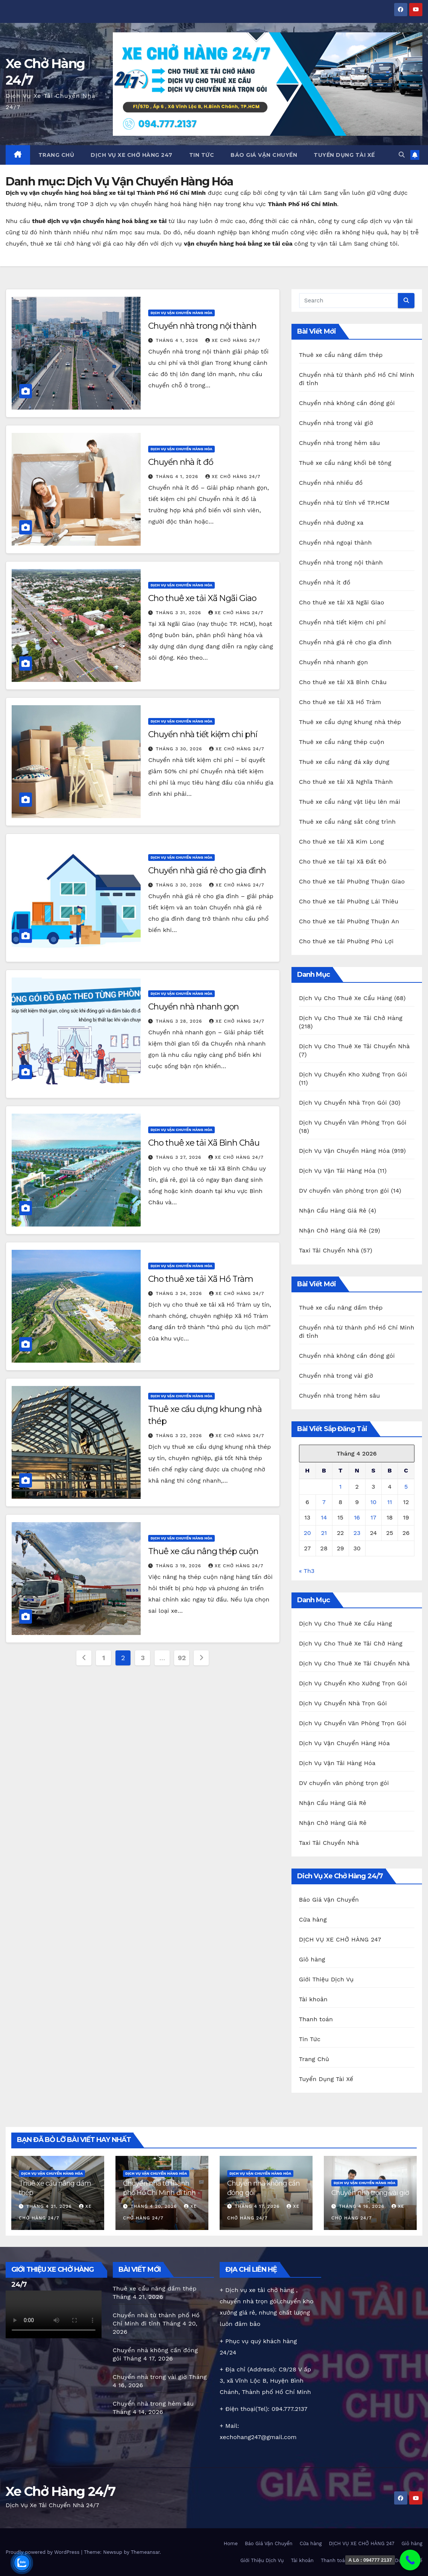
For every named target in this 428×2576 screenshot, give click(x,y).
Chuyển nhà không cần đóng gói (347, 403)
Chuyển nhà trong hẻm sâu (339, 442)
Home (231, 2543)
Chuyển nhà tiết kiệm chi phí (202, 734)
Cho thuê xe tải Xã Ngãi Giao (202, 598)
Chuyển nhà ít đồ (180, 462)
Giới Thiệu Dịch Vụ (326, 1979)
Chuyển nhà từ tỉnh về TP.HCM (344, 502)
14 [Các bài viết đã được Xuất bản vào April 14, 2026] (324, 1517)
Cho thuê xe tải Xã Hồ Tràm (200, 1279)
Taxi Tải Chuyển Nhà (329, 1250)
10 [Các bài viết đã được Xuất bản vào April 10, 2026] (373, 1502)
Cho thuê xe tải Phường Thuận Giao (352, 881)
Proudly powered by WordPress (43, 2552)
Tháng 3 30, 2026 (180, 748)
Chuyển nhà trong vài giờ (336, 423)
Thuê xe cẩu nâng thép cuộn (203, 1551)
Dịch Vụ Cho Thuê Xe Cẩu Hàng (345, 998)
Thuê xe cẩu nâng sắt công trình (347, 821)
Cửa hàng (313, 1919)
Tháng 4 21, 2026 (50, 2206)
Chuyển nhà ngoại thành (335, 542)
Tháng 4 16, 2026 (362, 2206)
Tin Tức (201, 155)
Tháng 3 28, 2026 (180, 1021)
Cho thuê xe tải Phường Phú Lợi (346, 941)
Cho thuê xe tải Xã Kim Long (341, 841)
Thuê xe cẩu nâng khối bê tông (345, 462)
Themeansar (145, 2552)
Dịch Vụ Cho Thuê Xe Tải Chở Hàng (350, 1018)
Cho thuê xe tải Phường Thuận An (349, 921)
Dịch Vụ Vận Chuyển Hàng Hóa (181, 313)
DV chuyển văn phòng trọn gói (344, 1190)
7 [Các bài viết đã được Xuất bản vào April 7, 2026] (324, 1502)
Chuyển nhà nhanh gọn (193, 1007)
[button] (402, 154)
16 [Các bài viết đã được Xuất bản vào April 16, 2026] (357, 1517)
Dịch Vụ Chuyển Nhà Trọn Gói (343, 1102)
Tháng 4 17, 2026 (258, 2206)
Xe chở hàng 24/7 (233, 340)
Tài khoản (313, 1999)
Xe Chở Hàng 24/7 (60, 2491)
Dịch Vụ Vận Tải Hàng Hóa (337, 1170)
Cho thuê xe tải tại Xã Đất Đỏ (343, 861)
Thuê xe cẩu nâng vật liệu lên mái (350, 801)
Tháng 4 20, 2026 (155, 2206)
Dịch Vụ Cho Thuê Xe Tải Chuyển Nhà (354, 1046)
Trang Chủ (56, 155)
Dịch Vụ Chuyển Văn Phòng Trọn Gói (353, 1122)
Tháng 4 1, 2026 (178, 340)
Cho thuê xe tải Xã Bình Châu (203, 1143)
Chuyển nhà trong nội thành (202, 326)
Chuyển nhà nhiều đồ (331, 482)
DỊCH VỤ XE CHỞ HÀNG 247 (132, 155)
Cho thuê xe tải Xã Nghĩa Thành (346, 781)
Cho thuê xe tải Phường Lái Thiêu (348, 901)
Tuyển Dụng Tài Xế (344, 155)
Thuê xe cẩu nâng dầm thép (341, 354)
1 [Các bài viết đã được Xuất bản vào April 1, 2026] (340, 1486)
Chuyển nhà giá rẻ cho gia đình (207, 870)
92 (182, 1658)
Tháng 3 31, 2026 (179, 612)
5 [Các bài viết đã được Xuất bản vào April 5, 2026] (406, 1486)
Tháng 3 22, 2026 (180, 1435)
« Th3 (307, 1570)
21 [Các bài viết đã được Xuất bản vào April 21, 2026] (324, 1532)
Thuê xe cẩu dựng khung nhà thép (350, 722)
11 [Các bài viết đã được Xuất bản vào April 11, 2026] (389, 1502)
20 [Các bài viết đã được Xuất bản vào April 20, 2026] (307, 1532)
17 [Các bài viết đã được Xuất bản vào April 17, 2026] (373, 1517)
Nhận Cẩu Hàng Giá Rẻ (333, 1210)
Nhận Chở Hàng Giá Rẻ (333, 1230)
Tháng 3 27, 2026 (179, 1157)
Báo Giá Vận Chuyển (264, 155)
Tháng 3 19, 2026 (179, 1565)
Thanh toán (316, 2019)
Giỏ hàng (312, 1959)
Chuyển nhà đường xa (331, 522)
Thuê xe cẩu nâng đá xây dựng (344, 761)
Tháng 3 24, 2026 (180, 1293)
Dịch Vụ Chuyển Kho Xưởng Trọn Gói (353, 1074)
